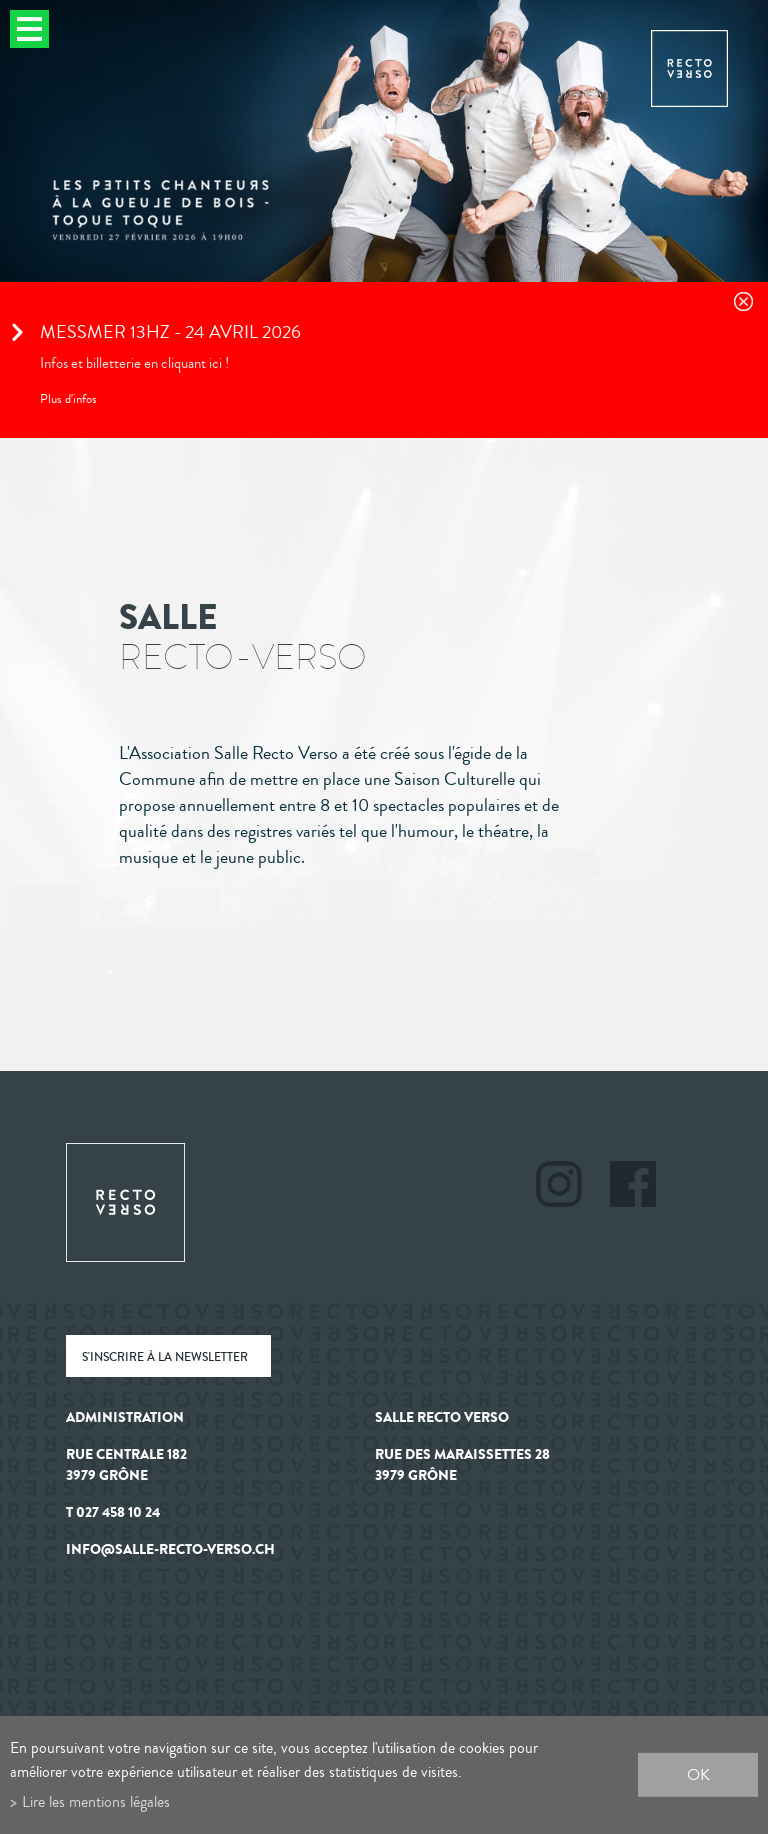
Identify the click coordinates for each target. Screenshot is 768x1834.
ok (698, 1774)
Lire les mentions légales (96, 1801)
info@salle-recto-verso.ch (170, 1549)
